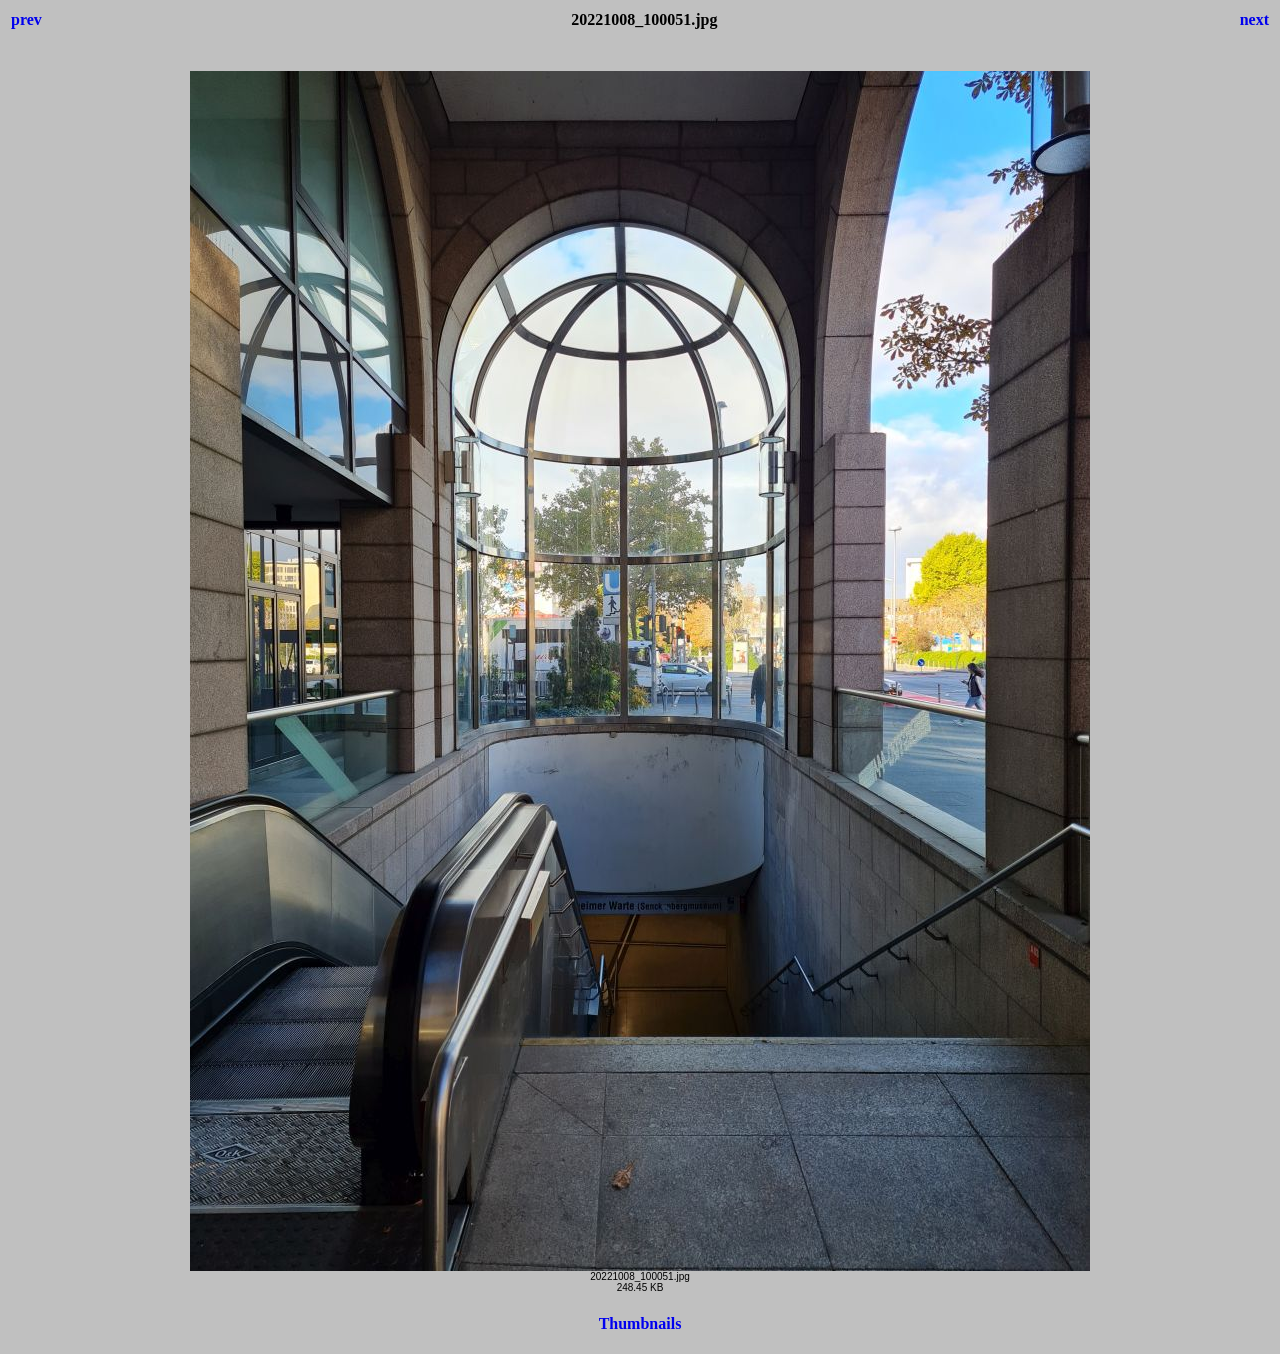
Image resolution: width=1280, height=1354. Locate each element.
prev (26, 19)
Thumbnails (640, 1323)
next (1254, 19)
